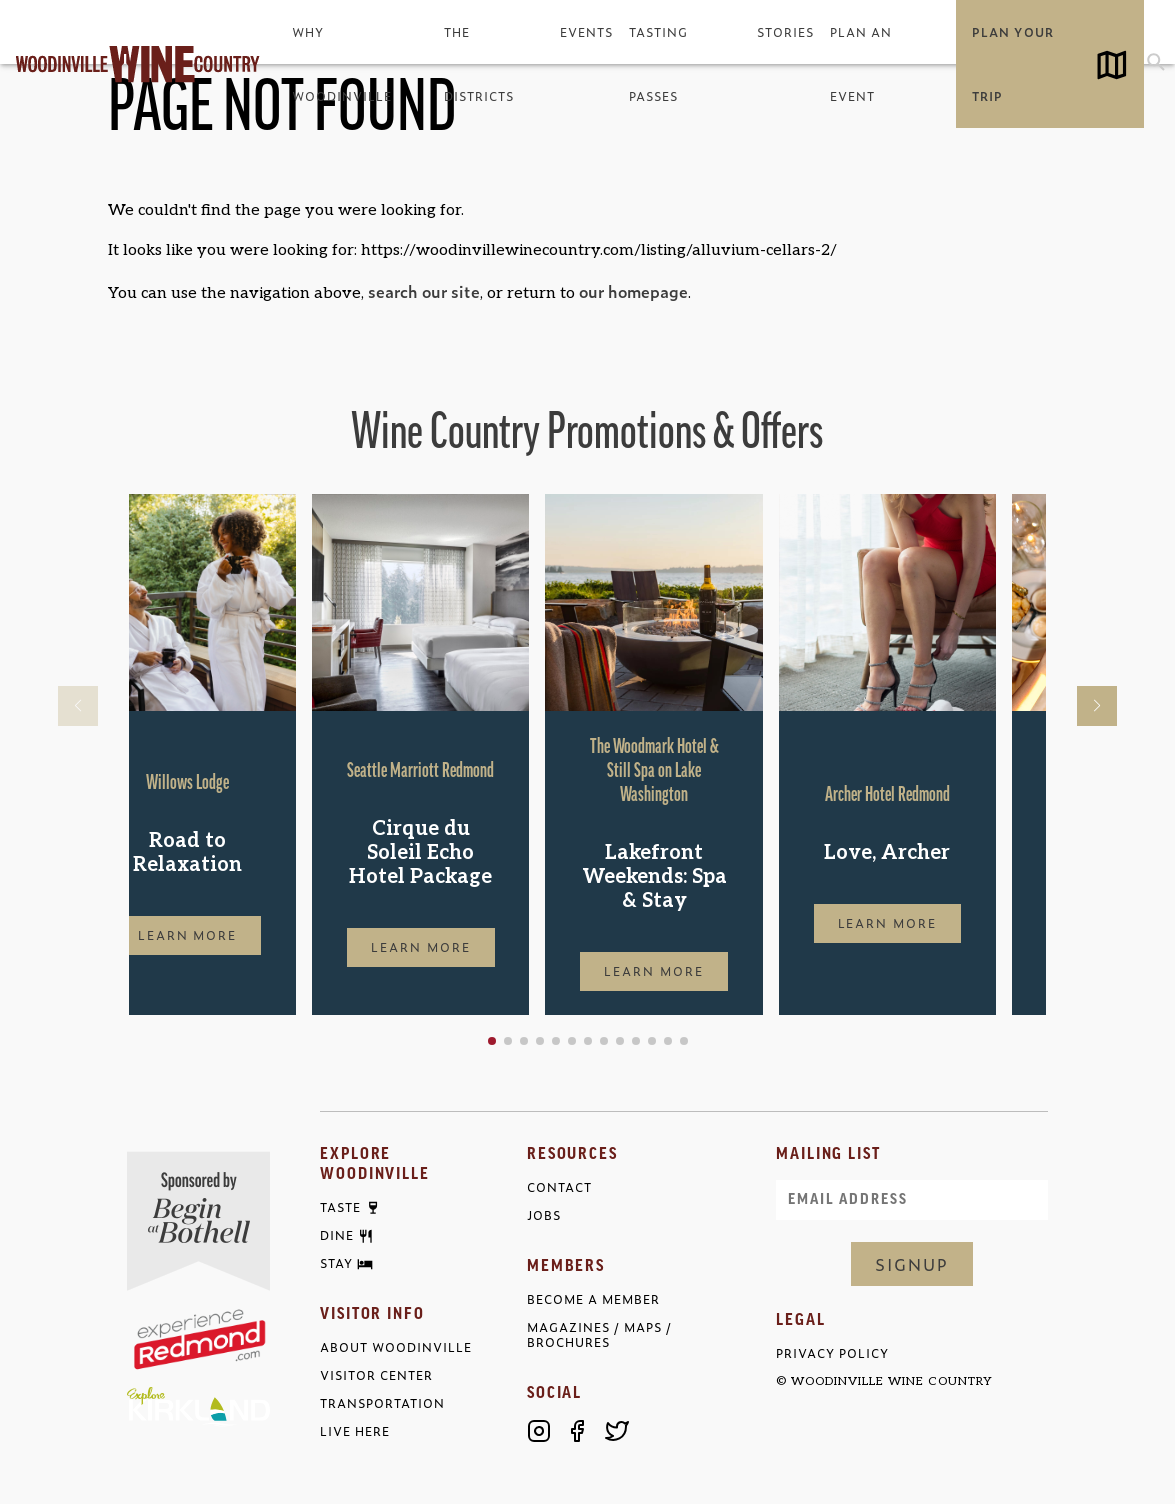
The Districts (479, 64)
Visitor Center (376, 1375)
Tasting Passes (658, 64)
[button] (556, 1041)
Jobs (544, 1215)
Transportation (382, 1403)
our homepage (633, 291)
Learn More (238, 935)
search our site (424, 291)
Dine (337, 1236)
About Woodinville (396, 1347)
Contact (559, 1187)
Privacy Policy (832, 1353)
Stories (785, 32)
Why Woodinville (342, 64)
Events (586, 32)
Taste (340, 1208)
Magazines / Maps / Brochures (599, 1335)
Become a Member (593, 1299)
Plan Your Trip (1012, 64)
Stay (336, 1264)
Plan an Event (861, 64)
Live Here (355, 1431)
